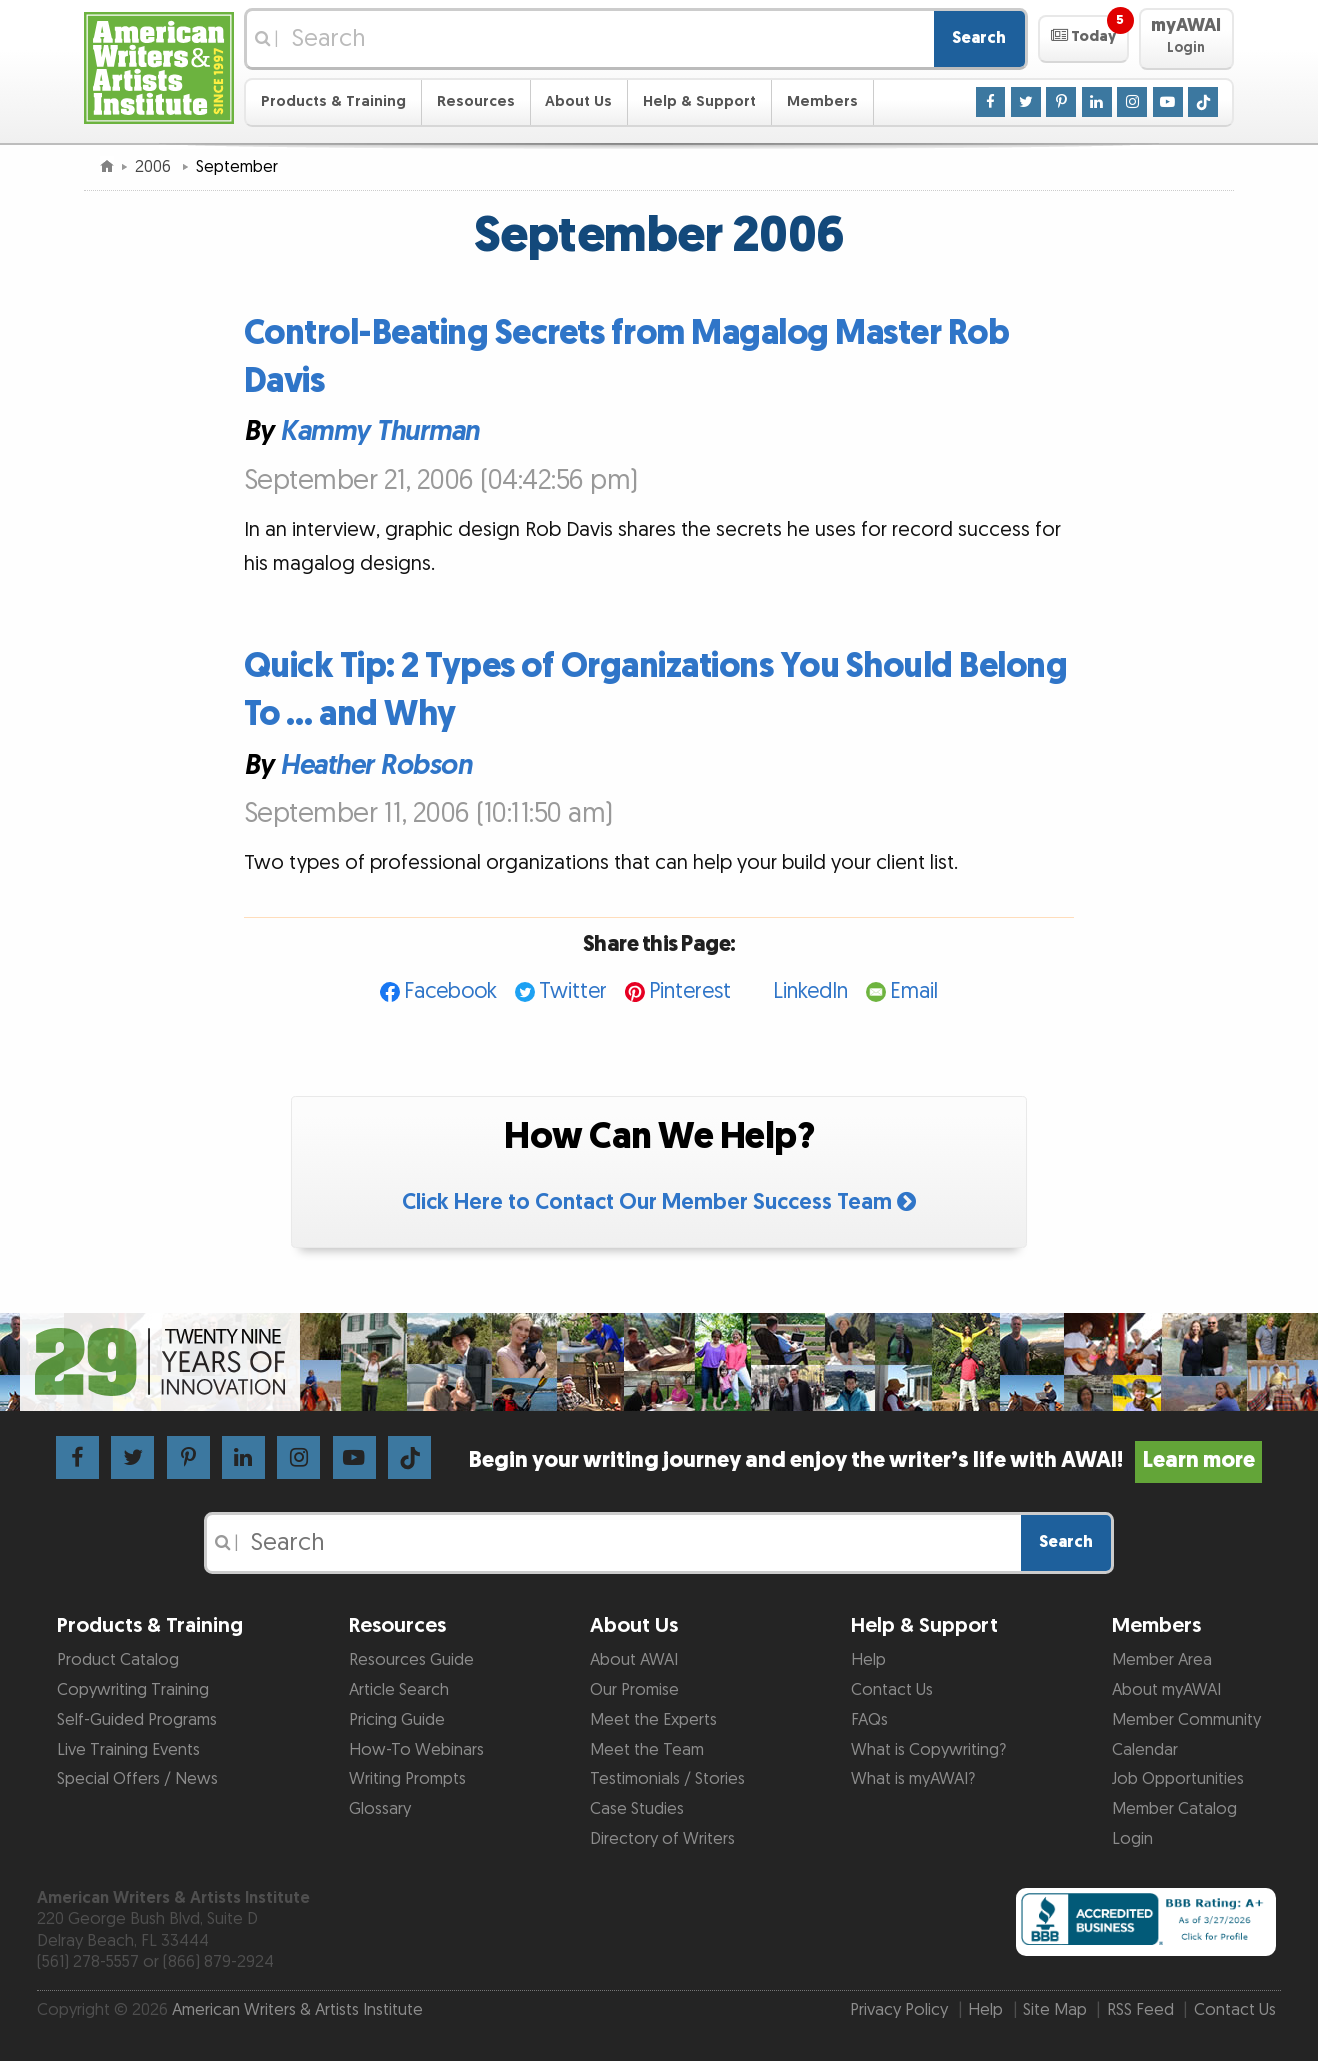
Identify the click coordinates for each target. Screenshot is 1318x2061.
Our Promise (634, 1690)
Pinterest (690, 991)
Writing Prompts (407, 1779)
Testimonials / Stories (667, 1779)
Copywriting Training (133, 1690)
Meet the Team (647, 1750)
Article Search (399, 1690)
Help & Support (699, 101)
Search (979, 38)
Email (914, 991)
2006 (155, 167)
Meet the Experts (653, 1720)
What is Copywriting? (928, 1750)
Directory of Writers (662, 1839)
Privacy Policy (899, 2010)
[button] (1083, 39)
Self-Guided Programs (137, 1720)
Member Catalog (1174, 1809)
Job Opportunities (1178, 1779)
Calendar (1145, 1750)
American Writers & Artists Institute (297, 2010)
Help (868, 1660)
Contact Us (892, 1690)
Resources (476, 101)
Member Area (1162, 1660)
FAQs (869, 1720)
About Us (578, 101)
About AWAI (634, 1660)
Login (1132, 1839)
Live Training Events (128, 1750)
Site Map (1055, 2010)
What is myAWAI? (913, 1779)
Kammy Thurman (379, 432)
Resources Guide (411, 1660)
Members (822, 101)
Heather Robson (375, 766)
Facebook (450, 991)
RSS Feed (1140, 2010)
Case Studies (637, 1809)
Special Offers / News (137, 1779)
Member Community (1186, 1720)
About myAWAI (1166, 1690)
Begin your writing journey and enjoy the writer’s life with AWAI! (865, 1460)
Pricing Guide (397, 1720)
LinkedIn (810, 991)
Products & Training (333, 101)
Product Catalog (118, 1660)
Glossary (380, 1809)
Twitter (573, 991)
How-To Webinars (416, 1750)
